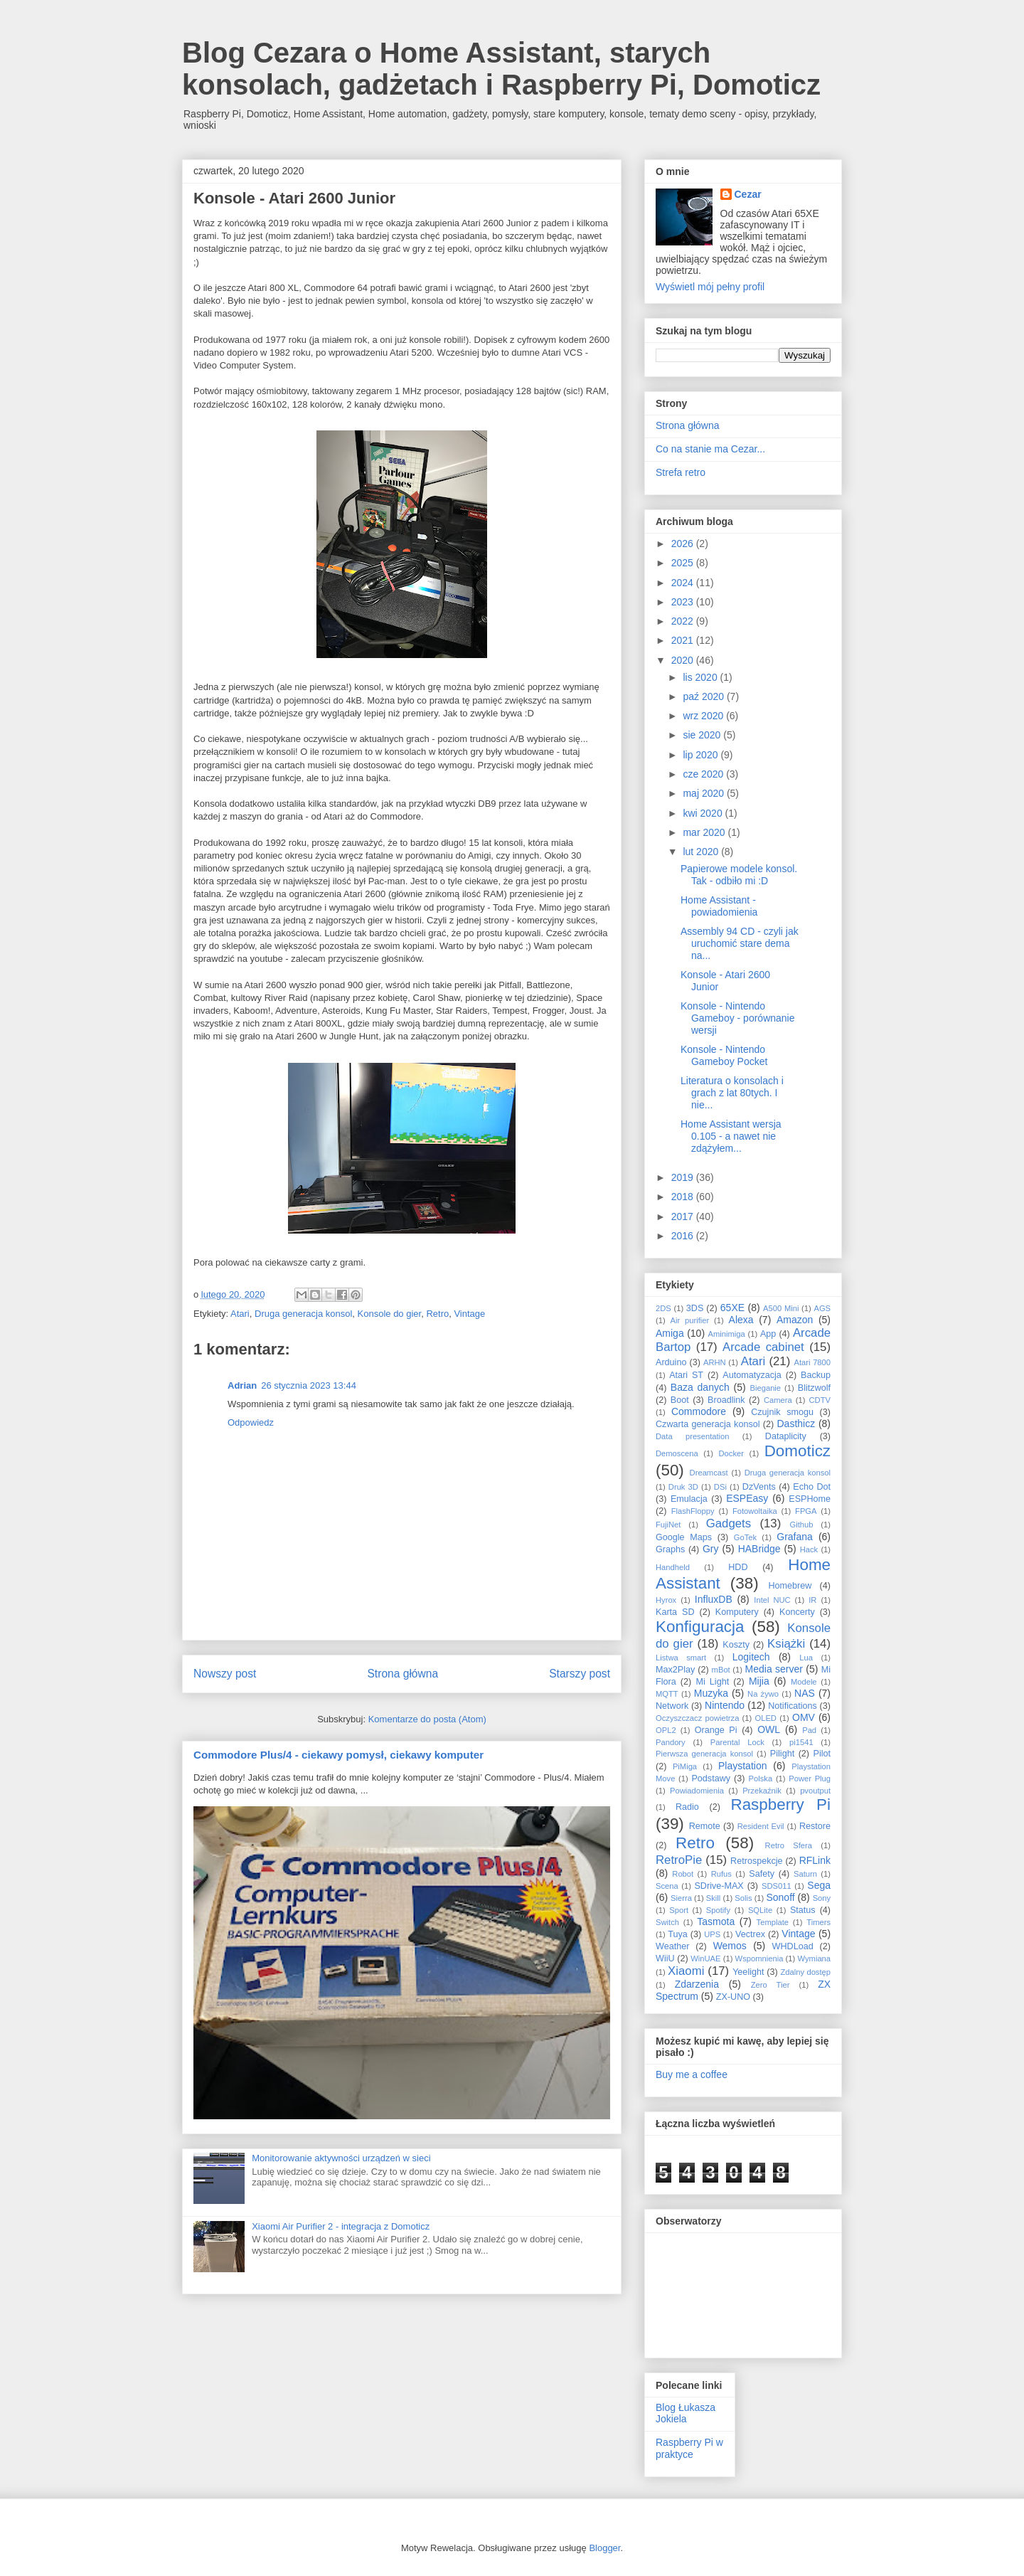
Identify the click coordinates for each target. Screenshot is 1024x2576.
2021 (683, 640)
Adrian (242, 1385)
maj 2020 (704, 793)
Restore (815, 1826)
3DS (695, 1308)
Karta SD (675, 1612)
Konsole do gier (390, 1313)
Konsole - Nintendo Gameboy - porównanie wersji (738, 1018)
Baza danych (700, 1387)
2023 (683, 602)
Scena (667, 1886)
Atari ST (686, 1375)
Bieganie (766, 1388)
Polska (761, 1778)
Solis (743, 1898)
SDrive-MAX (718, 1886)
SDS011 (776, 1886)
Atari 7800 (812, 1362)
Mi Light (712, 1682)
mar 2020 (705, 832)
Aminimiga (726, 1334)
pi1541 (801, 1742)
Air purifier (690, 1320)
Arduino (671, 1362)
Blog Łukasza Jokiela (685, 2413)
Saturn (805, 1874)
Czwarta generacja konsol (708, 1424)
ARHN (714, 1362)
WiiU (665, 1958)
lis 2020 (701, 677)
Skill (713, 1898)
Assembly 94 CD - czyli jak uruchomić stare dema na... (740, 943)
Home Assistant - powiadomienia (719, 906)
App (768, 1334)
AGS (822, 1308)
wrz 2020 (704, 715)
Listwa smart (681, 1657)
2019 (683, 1177)
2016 (683, 1235)
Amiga (670, 1333)
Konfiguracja (700, 1627)
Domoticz (797, 1451)
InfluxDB (713, 1599)
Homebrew (790, 1586)
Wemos (730, 1945)
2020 (683, 660)
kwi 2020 (704, 813)
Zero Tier (770, 1985)
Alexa (741, 1319)
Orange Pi (716, 1730)
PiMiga (685, 1766)
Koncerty (797, 1612)
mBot (721, 1669)
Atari (240, 1313)
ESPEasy (747, 1498)
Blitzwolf (814, 1388)
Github (802, 1524)
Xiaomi (686, 1971)
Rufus (721, 1874)
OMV (803, 1717)
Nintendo (725, 1705)
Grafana (795, 1536)
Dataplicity (785, 1436)
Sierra (681, 1898)
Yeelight (748, 1972)
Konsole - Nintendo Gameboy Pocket (724, 1055)
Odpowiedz (251, 1422)
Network (672, 1706)
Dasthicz (796, 1423)
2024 (683, 582)
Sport (678, 1910)
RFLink (815, 1860)
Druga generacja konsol (303, 1313)
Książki (786, 1643)
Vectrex (750, 1934)
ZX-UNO (733, 1997)
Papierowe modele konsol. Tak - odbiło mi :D (739, 874)
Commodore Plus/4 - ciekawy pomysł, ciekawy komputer (338, 1755)
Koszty (736, 1645)
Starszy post (579, 1674)
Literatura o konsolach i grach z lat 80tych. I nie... (732, 1093)
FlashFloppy (693, 1511)
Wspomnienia (759, 1958)
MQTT (667, 1694)
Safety (761, 1874)
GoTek (745, 1537)
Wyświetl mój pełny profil (710, 286)
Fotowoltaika (754, 1511)
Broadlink (726, 1400)
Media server (774, 1669)
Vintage (469, 1313)
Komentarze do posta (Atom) (427, 1719)
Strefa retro (680, 472)
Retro (437, 1313)
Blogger (604, 2548)
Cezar (748, 194)
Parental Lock (737, 1742)
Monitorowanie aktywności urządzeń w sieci (341, 2158)
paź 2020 (705, 696)
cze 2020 (704, 774)
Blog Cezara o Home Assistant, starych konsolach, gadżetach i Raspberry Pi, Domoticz (501, 68)
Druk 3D (683, 1487)
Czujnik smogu (782, 1412)
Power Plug (810, 1778)
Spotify (718, 1910)
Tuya (678, 1934)
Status (803, 1910)
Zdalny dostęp (805, 1972)
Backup (816, 1375)
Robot (682, 1874)
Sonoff (780, 1897)
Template (773, 1922)
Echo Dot (812, 1487)
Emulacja (689, 1499)
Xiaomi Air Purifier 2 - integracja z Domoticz (341, 2226)
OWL (768, 1729)
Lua (806, 1657)
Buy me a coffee (691, 2074)
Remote (704, 1826)
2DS (663, 1308)
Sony (822, 1898)
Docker (730, 1453)
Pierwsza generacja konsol (704, 1753)
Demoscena (677, 1453)
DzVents (759, 1487)
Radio (687, 1807)
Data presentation (693, 1436)
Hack (809, 1549)
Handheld (673, 1567)
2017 (683, 1216)
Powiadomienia (697, 1790)
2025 (683, 562)
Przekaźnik (762, 1790)
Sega (819, 1885)
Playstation (742, 1765)
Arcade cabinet (763, 1347)
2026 (683, 543)
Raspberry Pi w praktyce (689, 2448)
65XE (732, 1307)
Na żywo (763, 1694)
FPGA (805, 1511)
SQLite (760, 1910)
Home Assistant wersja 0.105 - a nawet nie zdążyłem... (731, 1136)
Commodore (698, 1411)
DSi (720, 1487)
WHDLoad (793, 1946)
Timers (818, 1922)
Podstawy (710, 1778)
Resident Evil (760, 1826)
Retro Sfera (788, 1845)
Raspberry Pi (780, 1804)
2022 (683, 621)
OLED (765, 1718)
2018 (683, 1196)
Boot (680, 1400)
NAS (804, 1693)
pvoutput (815, 1790)
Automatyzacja (752, 1375)
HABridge (759, 1548)
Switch (667, 1922)
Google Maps (684, 1537)
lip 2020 (701, 754)
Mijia (759, 1681)
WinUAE (705, 1958)
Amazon (795, 1319)
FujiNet (668, 1524)
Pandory (671, 1742)
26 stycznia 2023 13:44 (308, 1385)
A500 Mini (781, 1308)
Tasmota (716, 1921)
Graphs (670, 1549)
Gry (711, 1548)
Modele (804, 1681)
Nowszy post (224, 1674)
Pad (809, 1730)
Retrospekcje (756, 1861)
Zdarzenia (697, 1984)
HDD (737, 1567)
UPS (712, 1934)
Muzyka (711, 1693)
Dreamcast (709, 1472)
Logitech (751, 1657)
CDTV (820, 1400)
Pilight (782, 1754)
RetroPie (679, 1860)
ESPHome (810, 1499)
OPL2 (666, 1730)
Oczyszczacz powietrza (697, 1718)
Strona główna (402, 1674)
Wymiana (814, 1958)
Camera (778, 1400)
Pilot (822, 1754)
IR (812, 1600)
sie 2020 (703, 735)
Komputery (737, 1612)
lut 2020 (702, 851)
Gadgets (728, 1523)
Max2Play (675, 1670)
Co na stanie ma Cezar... (710, 449)
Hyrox (666, 1600)
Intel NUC (772, 1600)
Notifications (792, 1706)
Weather (672, 1946)
